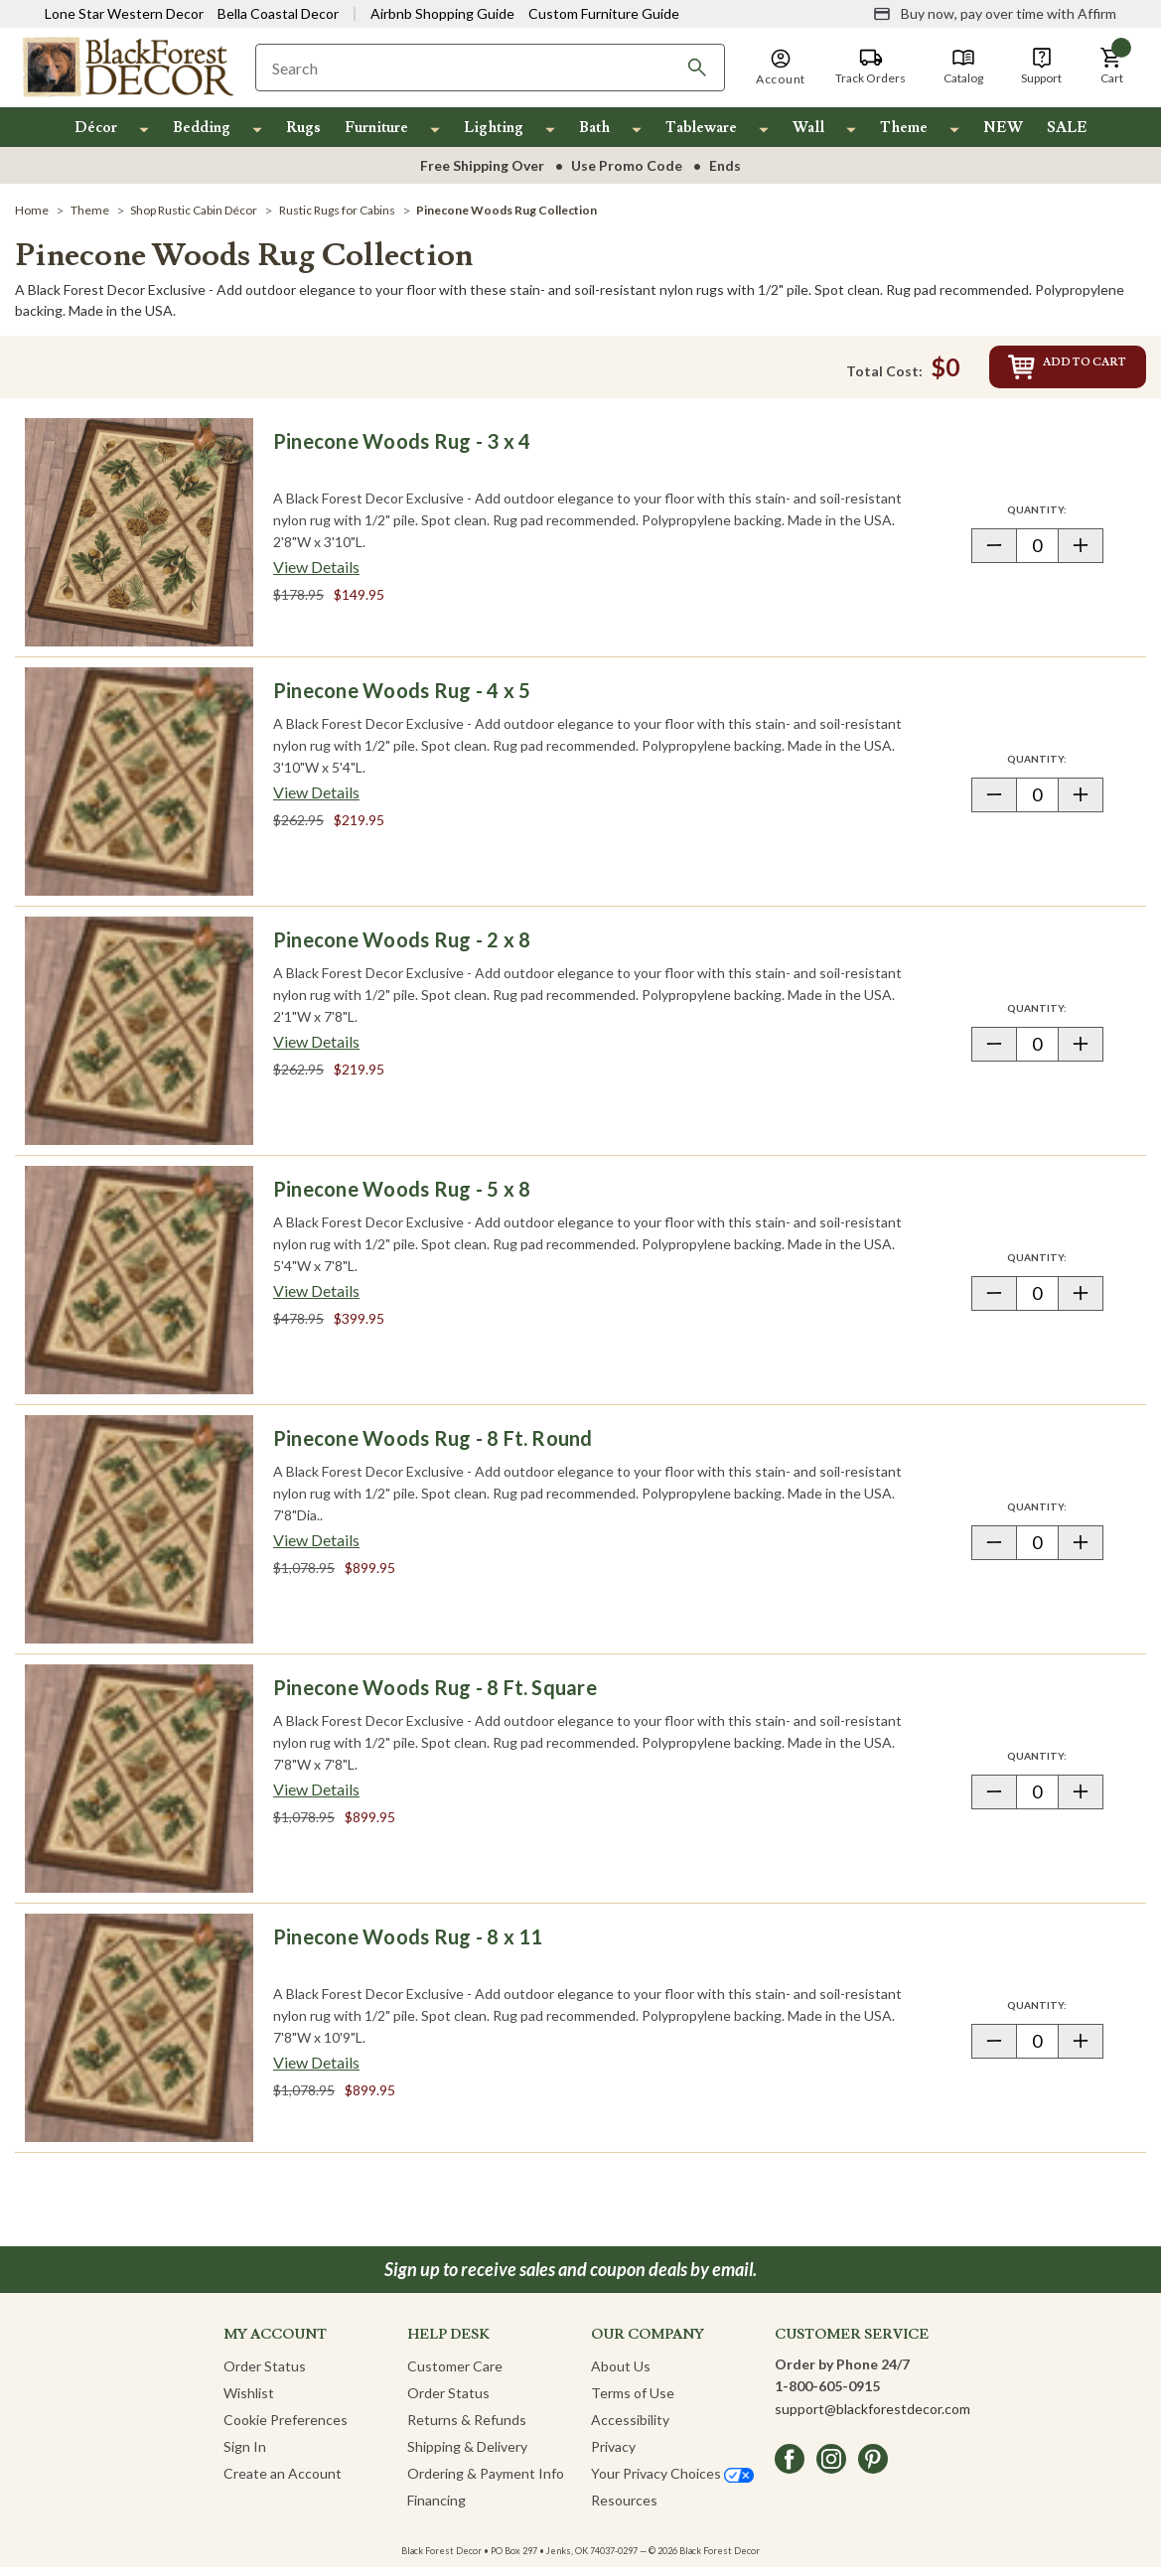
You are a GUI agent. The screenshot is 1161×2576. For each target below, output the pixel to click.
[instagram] (831, 2468)
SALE (1067, 127)
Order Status (264, 2374)
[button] (1111, 66)
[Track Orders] (870, 66)
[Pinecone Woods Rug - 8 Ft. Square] (139, 1787)
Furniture (376, 127)
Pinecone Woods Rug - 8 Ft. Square (435, 1696)
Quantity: (1054, 517)
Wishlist (248, 2401)
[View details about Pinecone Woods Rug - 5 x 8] (316, 1300)
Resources (624, 2509)
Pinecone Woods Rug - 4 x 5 (401, 699)
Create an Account (282, 2482)
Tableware (701, 127)
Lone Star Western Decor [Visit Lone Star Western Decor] (124, 13)
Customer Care (455, 2374)
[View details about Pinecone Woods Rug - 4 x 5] (316, 801)
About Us (621, 2374)
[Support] (1041, 66)
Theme (904, 127)
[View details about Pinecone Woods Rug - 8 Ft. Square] (316, 1798)
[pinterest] (873, 2468)
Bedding (201, 127)
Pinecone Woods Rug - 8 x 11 (407, 1945)
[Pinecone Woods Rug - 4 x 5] (139, 790)
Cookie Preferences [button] (285, 2428)
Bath (594, 127)
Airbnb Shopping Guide (442, 13)
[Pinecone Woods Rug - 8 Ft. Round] (139, 1538)
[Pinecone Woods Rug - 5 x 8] (139, 1289)
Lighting (493, 127)
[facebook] (789, 2468)
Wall (808, 127)
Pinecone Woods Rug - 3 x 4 (401, 450)
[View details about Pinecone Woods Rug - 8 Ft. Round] (316, 1549)
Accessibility (630, 2428)
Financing (436, 2509)
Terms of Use (632, 2401)
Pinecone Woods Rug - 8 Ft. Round (433, 1447)
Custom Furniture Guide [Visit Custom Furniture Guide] (603, 13)
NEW (1003, 127)
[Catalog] (963, 66)
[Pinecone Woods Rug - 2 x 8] (139, 1040)
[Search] (697, 67)
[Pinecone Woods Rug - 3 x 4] (139, 541)
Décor (95, 127)
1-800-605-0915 (827, 2394)
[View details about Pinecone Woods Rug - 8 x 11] (316, 2071)
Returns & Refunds (466, 2428)
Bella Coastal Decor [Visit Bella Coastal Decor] (278, 13)
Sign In (244, 2455)
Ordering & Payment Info (485, 2482)
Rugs (303, 127)
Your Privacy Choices (672, 2482)
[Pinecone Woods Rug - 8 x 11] (139, 2037)
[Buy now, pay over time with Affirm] (994, 14)
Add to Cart (1026, 371)
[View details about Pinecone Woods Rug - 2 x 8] (316, 1051)
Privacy (613, 2455)
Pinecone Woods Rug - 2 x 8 (401, 948)
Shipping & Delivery (467, 2455)
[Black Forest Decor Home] (127, 66)
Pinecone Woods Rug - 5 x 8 (401, 1198)
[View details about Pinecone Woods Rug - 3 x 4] (316, 576)
